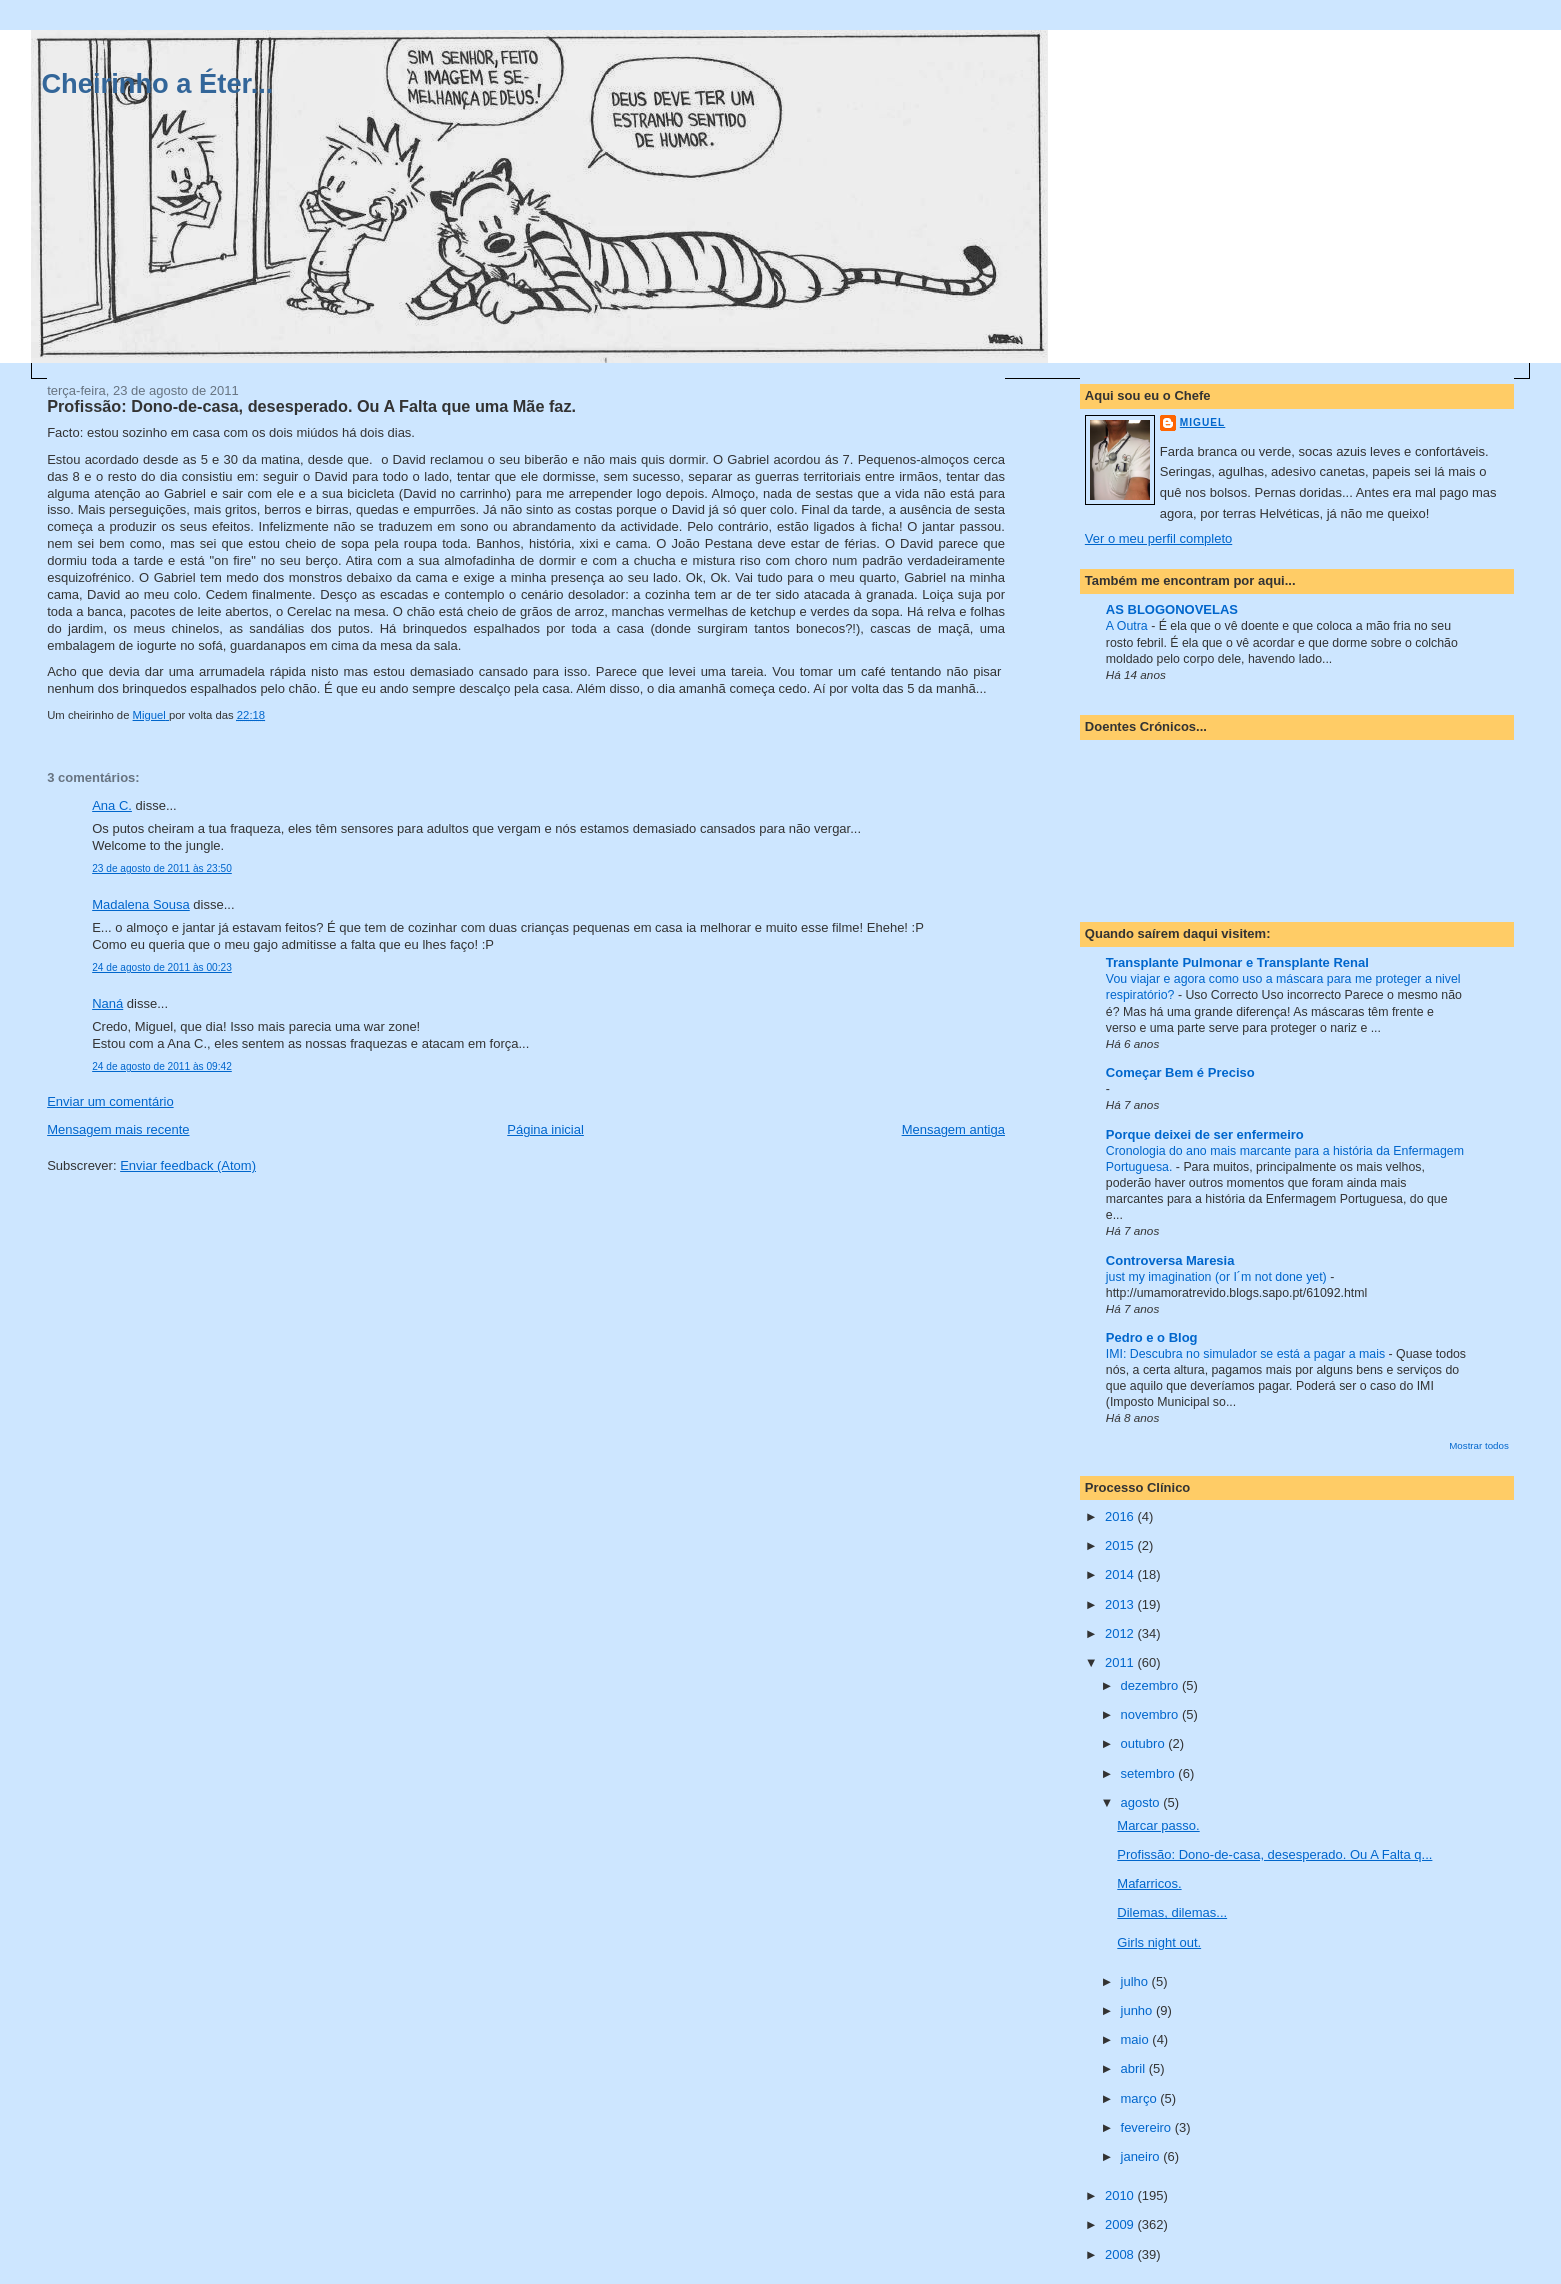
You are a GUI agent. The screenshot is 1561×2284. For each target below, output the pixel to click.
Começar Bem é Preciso (1180, 1072)
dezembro (1151, 1685)
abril (1135, 2068)
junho (1138, 2010)
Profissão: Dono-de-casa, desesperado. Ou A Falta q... (1274, 1854)
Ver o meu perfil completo (1158, 538)
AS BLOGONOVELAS (1172, 609)
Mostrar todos (1479, 1445)
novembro (1151, 1714)
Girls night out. (1159, 1942)
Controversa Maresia (1170, 1260)
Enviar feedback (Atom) (188, 1165)
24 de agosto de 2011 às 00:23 (162, 967)
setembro (1150, 1773)
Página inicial (545, 1129)
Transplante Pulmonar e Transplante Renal (1237, 962)
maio (1137, 2039)
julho (1136, 1981)
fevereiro (1148, 2127)
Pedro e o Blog (1152, 1337)
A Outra (1128, 626)
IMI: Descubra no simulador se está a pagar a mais (1247, 1354)
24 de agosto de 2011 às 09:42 (162, 1066)
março (1141, 2098)
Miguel (1202, 422)
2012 (1121, 1633)
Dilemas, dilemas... (1172, 1912)
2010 (1121, 2195)
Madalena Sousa (141, 904)
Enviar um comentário (110, 1101)
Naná (107, 1003)
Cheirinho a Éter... (157, 83)
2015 (1121, 1545)
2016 (1121, 1516)
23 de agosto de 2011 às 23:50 (162, 868)
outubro (1145, 1743)
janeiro (1142, 2156)
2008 (1121, 2254)
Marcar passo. (1158, 1825)
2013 (1121, 1604)
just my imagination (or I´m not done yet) (1218, 1277)
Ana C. (112, 805)
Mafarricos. (1149, 1883)
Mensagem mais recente (118, 1129)
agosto (1142, 1802)
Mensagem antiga (953, 1129)
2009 (1121, 2224)
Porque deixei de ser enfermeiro (1205, 1134)
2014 (1121, 1574)
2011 (1121, 1662)
